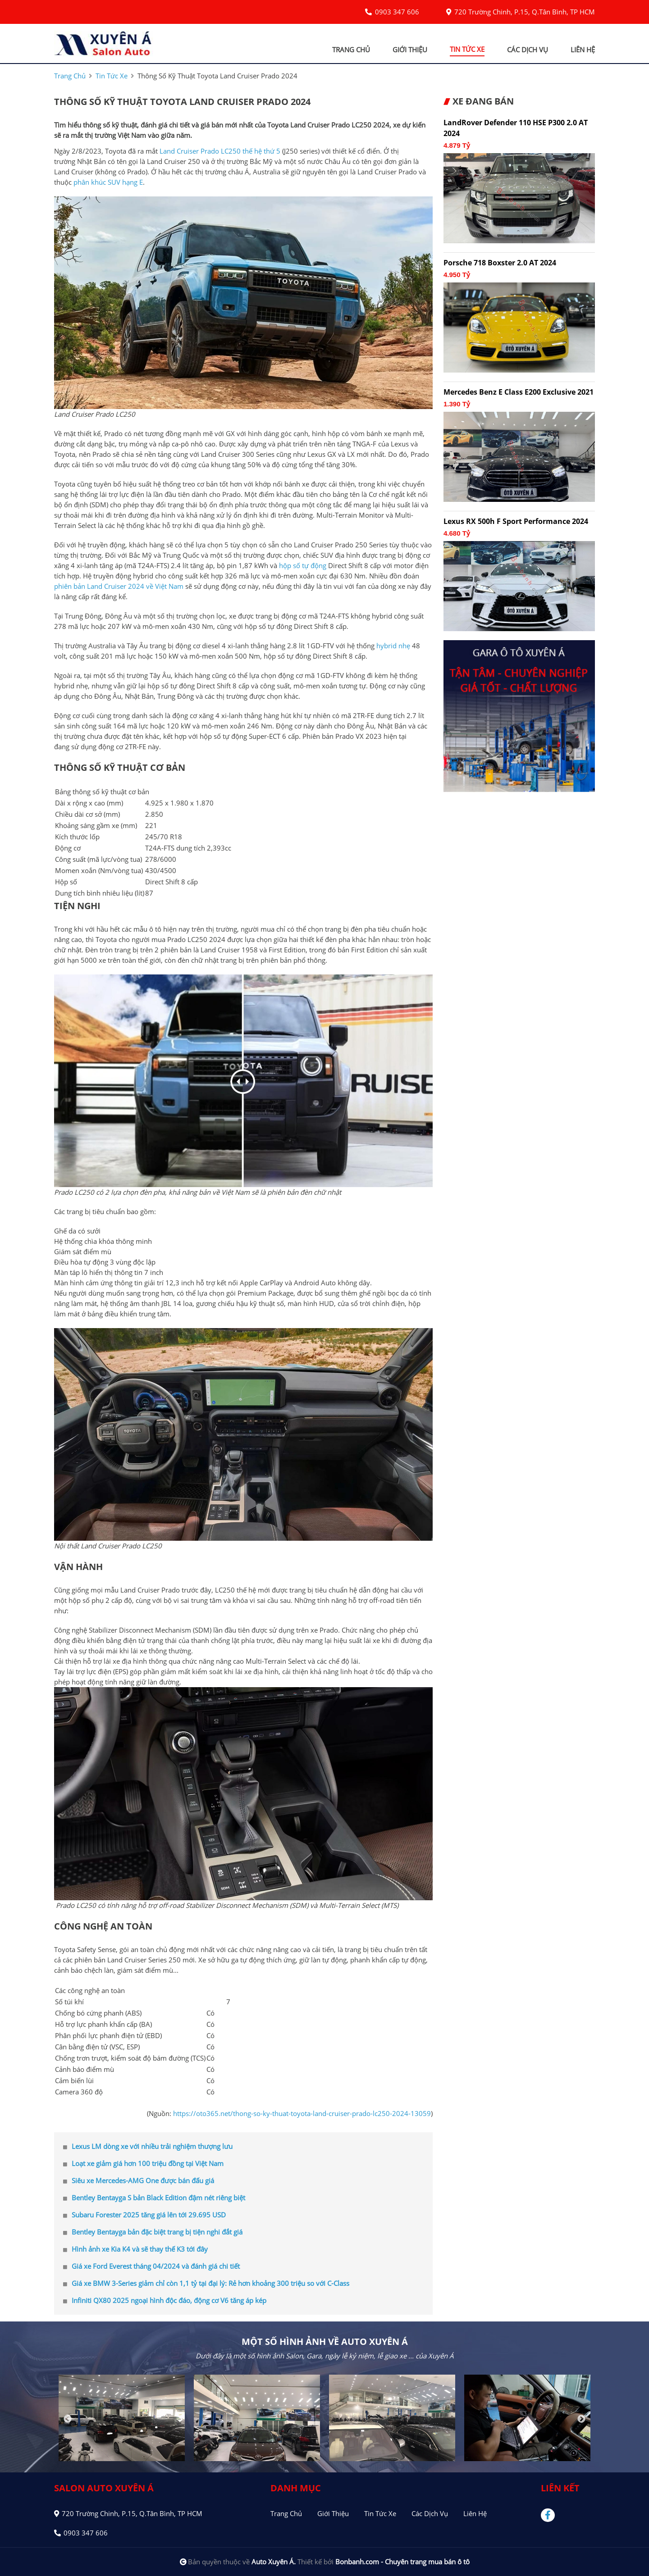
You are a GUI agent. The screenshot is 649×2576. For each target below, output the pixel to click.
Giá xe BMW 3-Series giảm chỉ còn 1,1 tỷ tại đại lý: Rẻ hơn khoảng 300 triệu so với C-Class (206, 2283)
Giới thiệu (333, 2513)
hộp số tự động (302, 565)
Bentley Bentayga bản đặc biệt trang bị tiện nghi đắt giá (152, 2231)
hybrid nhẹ (393, 645)
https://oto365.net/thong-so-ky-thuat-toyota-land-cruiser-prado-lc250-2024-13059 (302, 2113)
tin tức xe (467, 49)
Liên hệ (475, 2513)
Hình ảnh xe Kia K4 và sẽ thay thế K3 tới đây (135, 2248)
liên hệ (583, 49)
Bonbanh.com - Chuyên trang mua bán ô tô (402, 2561)
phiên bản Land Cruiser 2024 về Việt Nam (118, 586)
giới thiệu (410, 49)
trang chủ (351, 49)
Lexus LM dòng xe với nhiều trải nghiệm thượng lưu (148, 2146)
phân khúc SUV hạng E (108, 182)
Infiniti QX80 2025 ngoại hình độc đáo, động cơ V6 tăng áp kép (164, 2300)
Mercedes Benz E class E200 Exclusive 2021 (518, 392)
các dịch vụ (527, 49)
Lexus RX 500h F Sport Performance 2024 (515, 521)
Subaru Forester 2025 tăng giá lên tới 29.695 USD (144, 2214)
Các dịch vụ (429, 2513)
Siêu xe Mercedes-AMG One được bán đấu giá (138, 2180)
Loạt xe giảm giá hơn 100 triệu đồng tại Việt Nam (143, 2163)
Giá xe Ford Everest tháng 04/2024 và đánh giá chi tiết (151, 2266)
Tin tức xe (380, 2513)
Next (581, 2419)
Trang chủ (286, 2513)
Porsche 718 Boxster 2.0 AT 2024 (499, 263)
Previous (67, 2419)
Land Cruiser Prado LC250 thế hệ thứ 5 (220, 150)
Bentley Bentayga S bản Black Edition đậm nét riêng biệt (154, 2197)
